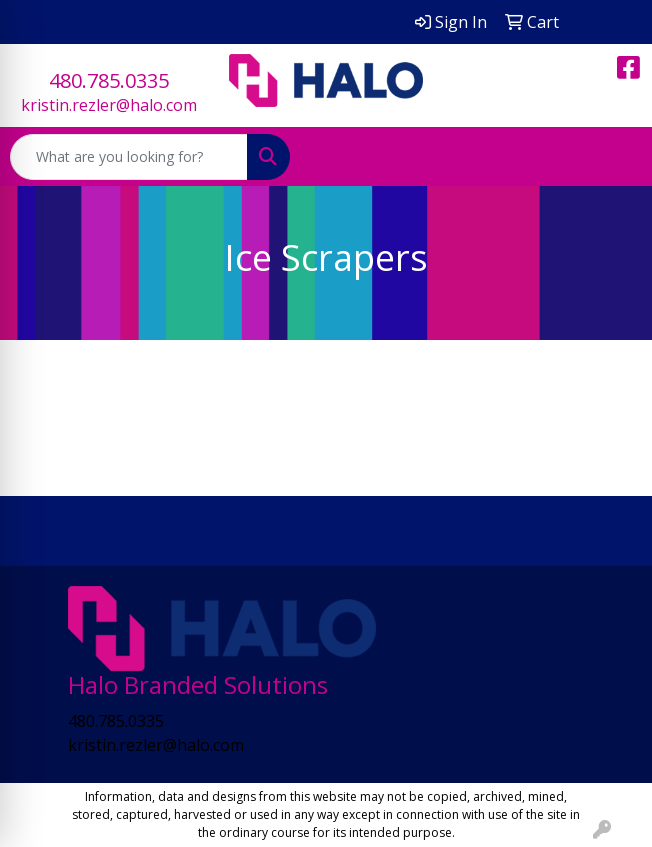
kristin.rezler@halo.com (109, 105)
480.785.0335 (109, 80)
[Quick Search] (129, 157)
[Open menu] (612, 157)
